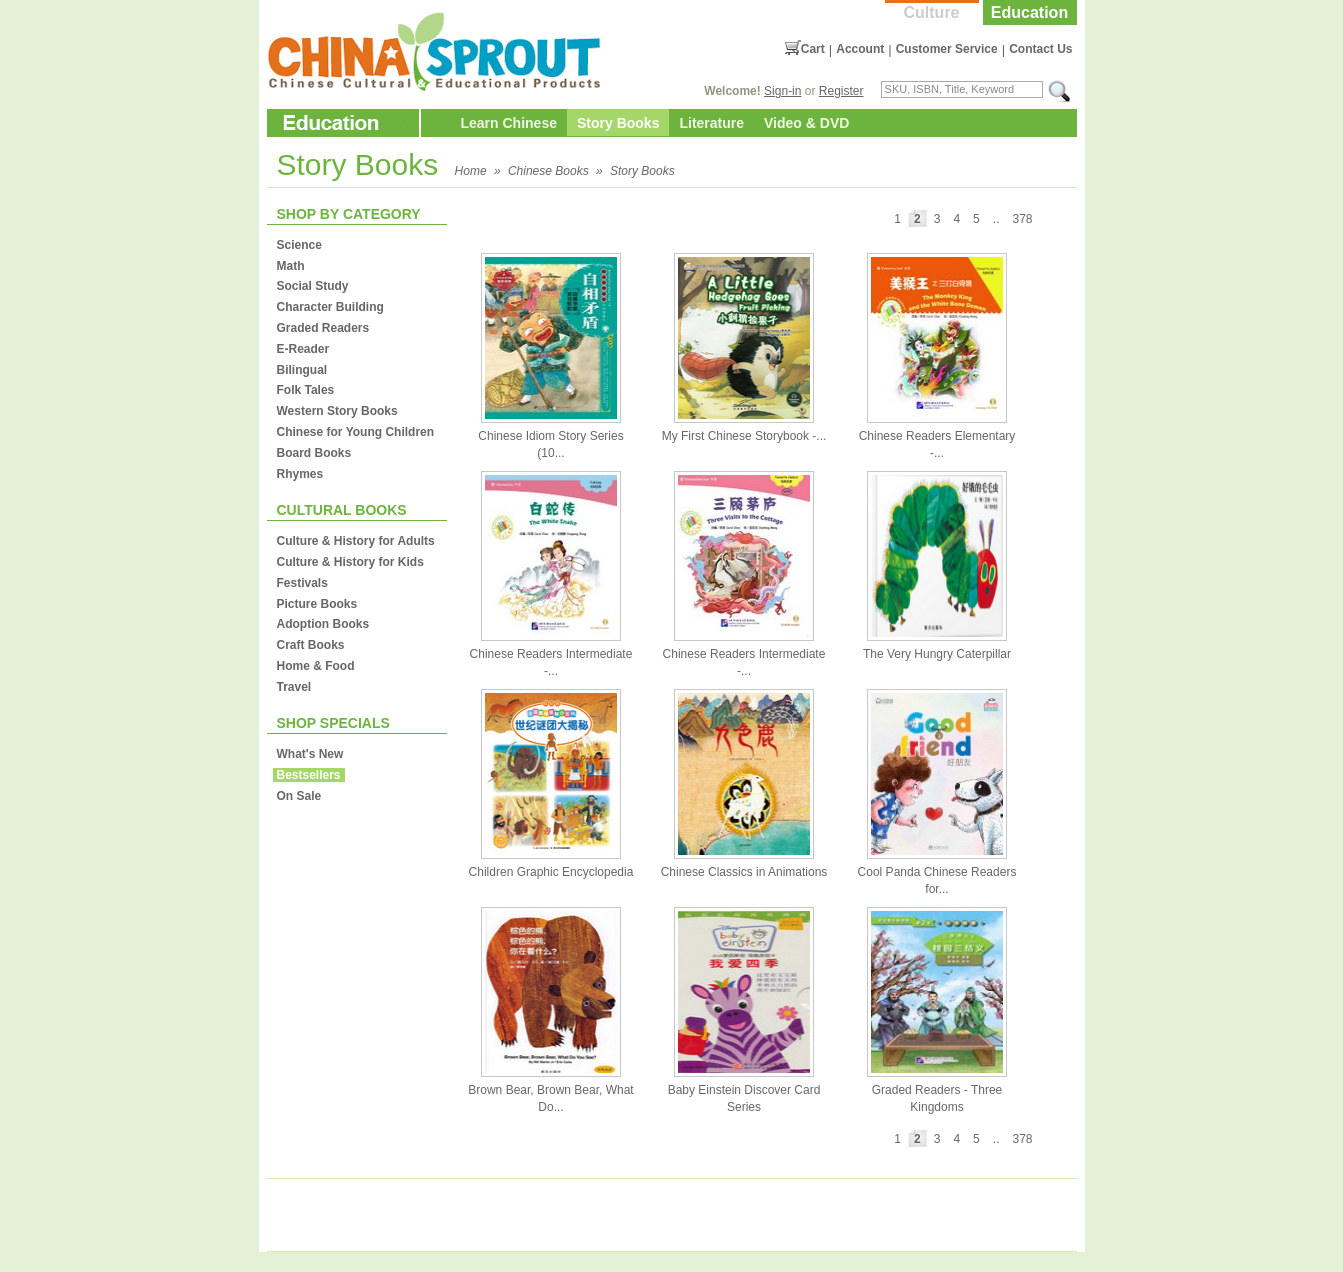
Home (471, 171)
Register (841, 91)
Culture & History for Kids (350, 562)
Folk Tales (306, 390)
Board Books (314, 453)
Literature (711, 123)
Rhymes (300, 474)
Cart (813, 49)
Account (860, 49)
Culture (932, 12)
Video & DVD (806, 123)
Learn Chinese (509, 123)
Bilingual (302, 370)
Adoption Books (323, 624)
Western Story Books (337, 411)
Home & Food (316, 666)
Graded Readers (323, 328)
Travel (294, 687)
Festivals (302, 583)
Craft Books (311, 645)
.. (996, 219)
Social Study (313, 286)
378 (1022, 219)
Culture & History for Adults (356, 541)
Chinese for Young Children (356, 432)
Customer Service (947, 49)
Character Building (330, 307)
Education (1029, 12)
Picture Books (317, 604)
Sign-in (782, 91)
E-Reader (303, 349)
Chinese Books (548, 171)
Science (299, 245)
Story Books (618, 123)
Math (291, 266)
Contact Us (1040, 49)
